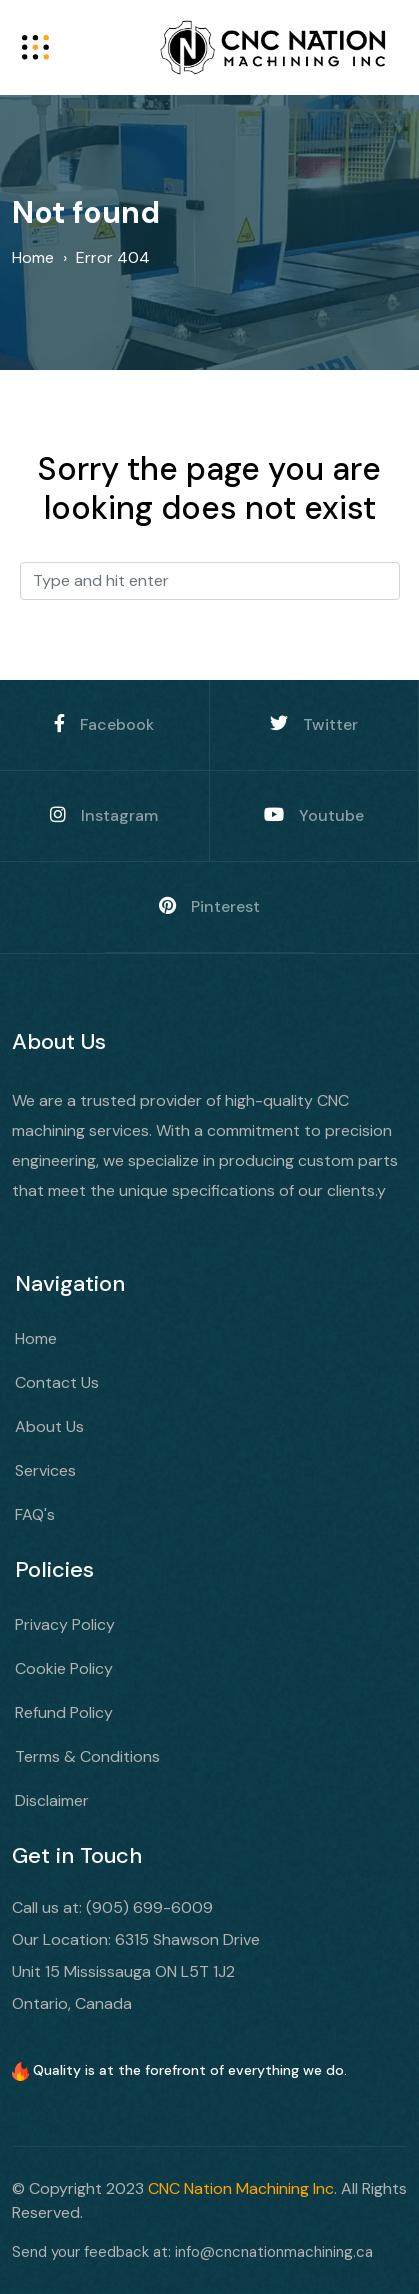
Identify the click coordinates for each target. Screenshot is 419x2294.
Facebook (104, 724)
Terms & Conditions (87, 1756)
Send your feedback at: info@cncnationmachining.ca (192, 2252)
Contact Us (57, 1382)
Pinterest (209, 906)
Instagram (104, 815)
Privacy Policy (65, 1624)
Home (36, 1338)
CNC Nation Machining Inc (241, 2188)
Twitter (314, 724)
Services (45, 1470)
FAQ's (35, 1514)
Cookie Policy (64, 1668)
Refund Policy (64, 1712)
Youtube (314, 815)
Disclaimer (52, 1800)
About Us (49, 1426)
